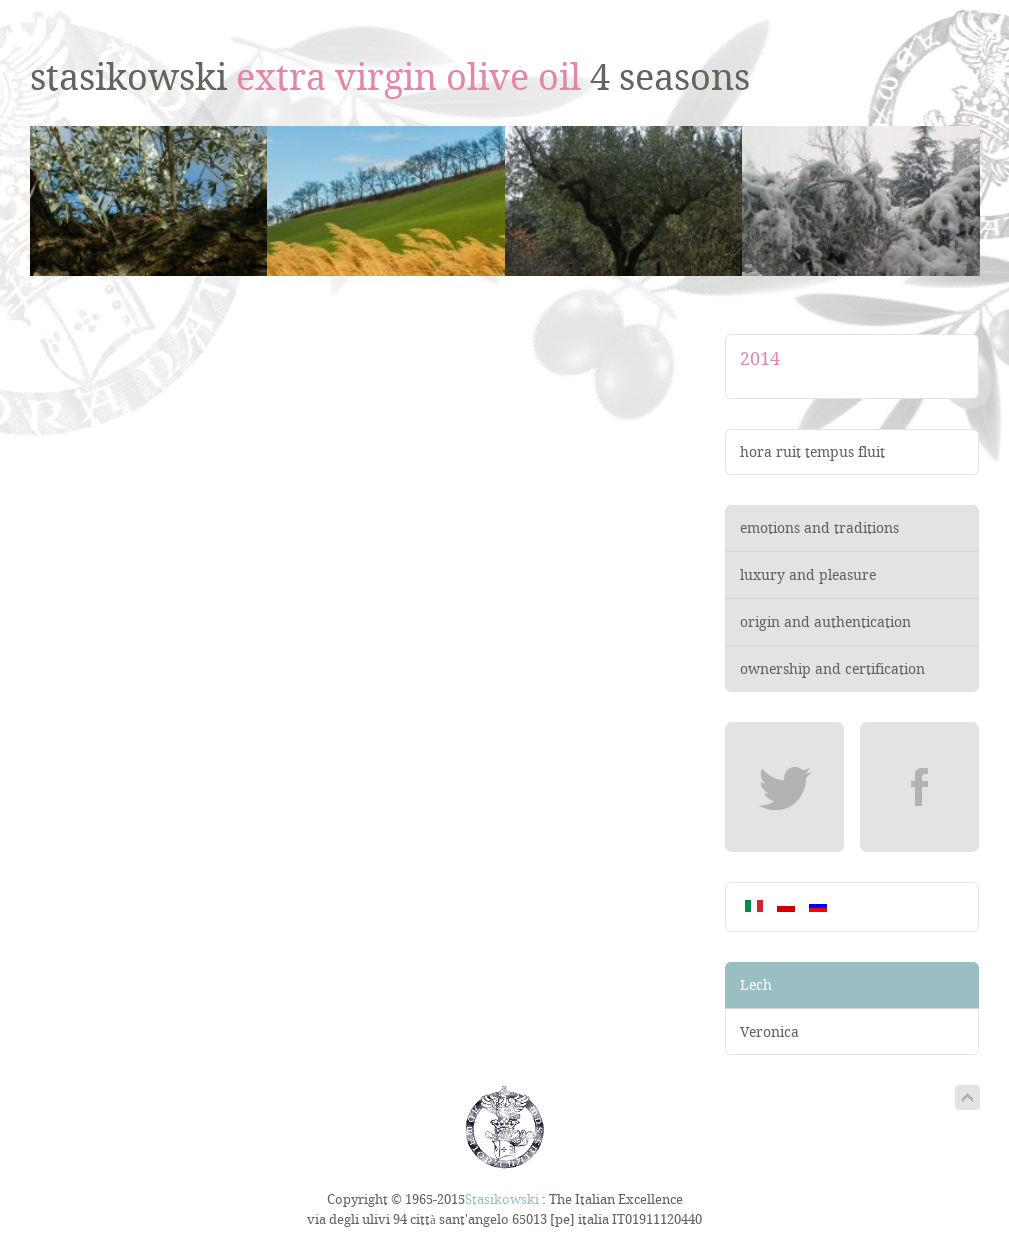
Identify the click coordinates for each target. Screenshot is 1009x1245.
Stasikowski (502, 1199)
